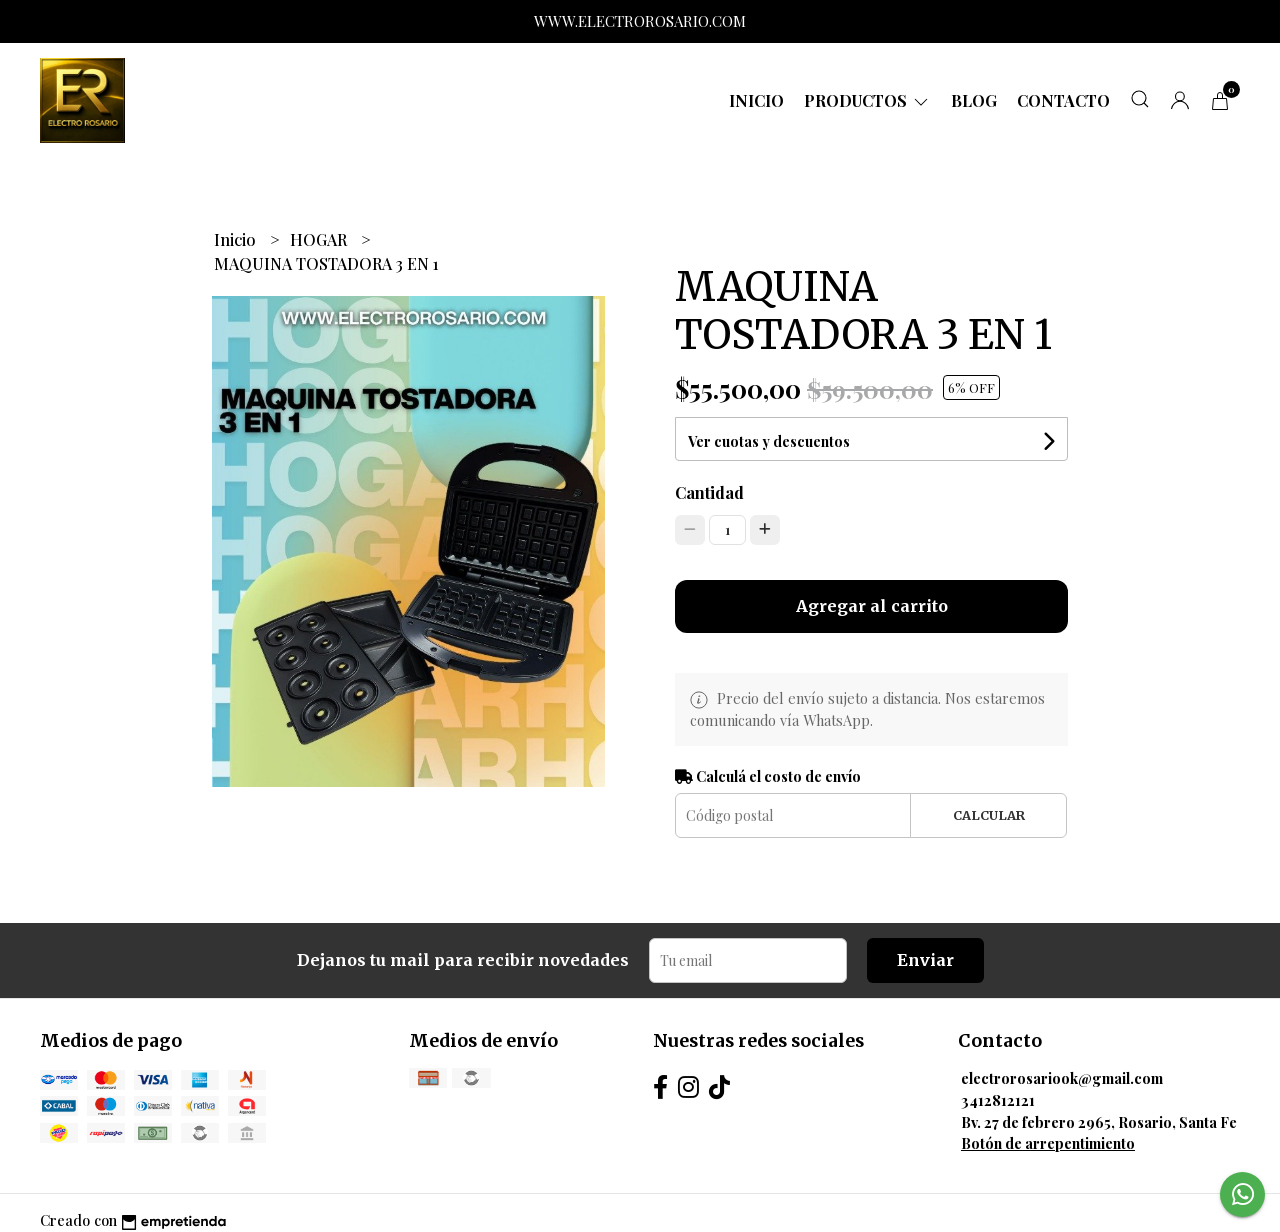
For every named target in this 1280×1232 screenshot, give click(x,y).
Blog (974, 100)
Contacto (1063, 100)
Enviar (925, 960)
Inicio (756, 100)
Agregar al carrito (872, 606)
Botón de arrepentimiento (1048, 1143)
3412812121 (998, 1100)
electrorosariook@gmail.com (1062, 1078)
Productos (867, 100)
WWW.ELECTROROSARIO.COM (640, 21)
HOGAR (320, 239)
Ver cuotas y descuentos (769, 441)
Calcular (989, 815)
